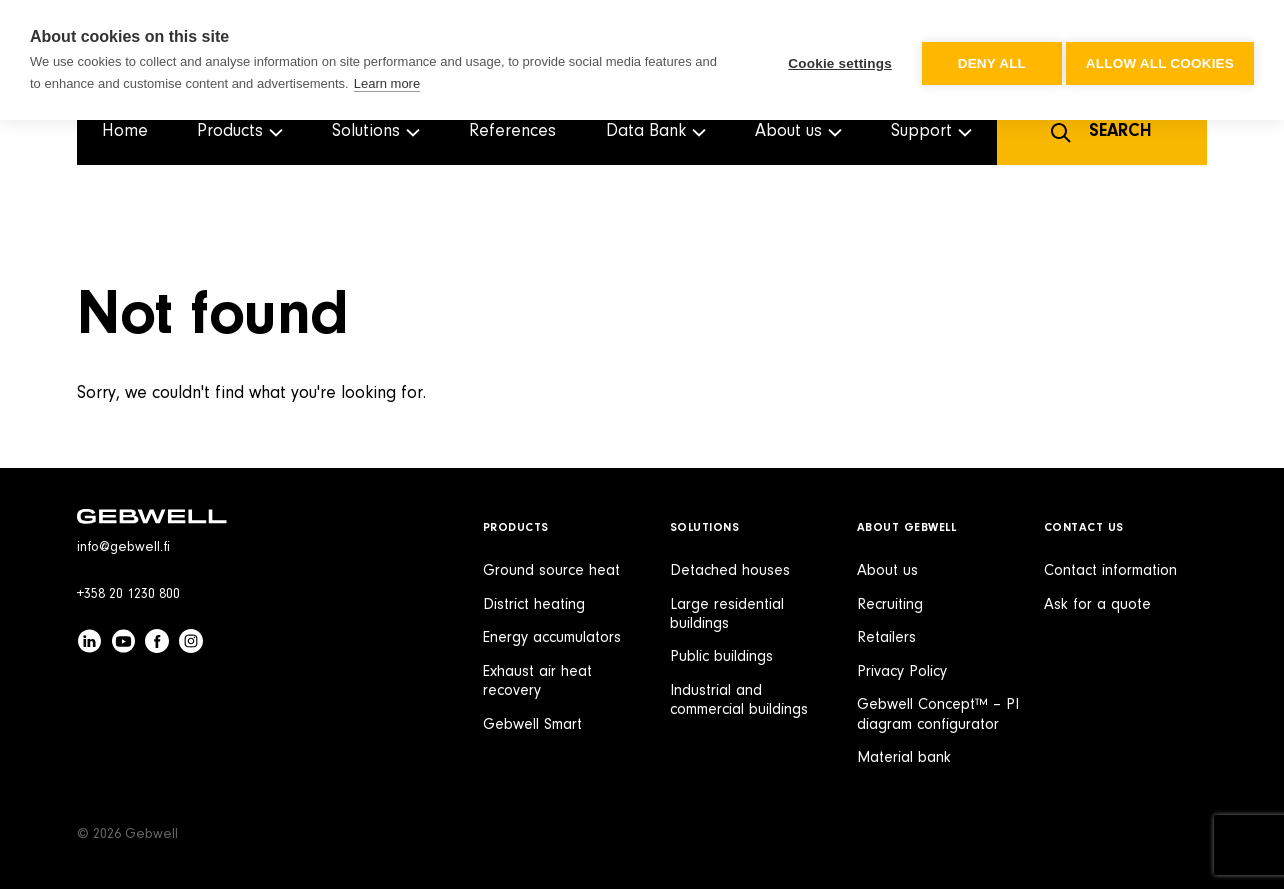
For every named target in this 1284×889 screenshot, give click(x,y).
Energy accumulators (552, 638)
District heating (534, 605)
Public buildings (721, 657)
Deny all (986, 60)
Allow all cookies (1160, 60)
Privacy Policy (902, 672)
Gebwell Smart (532, 725)
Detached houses (730, 571)
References (512, 132)
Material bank (904, 758)
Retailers (886, 638)
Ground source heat (551, 571)
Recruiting (890, 605)
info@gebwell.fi (123, 548)
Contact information (1110, 571)
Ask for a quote (1097, 605)
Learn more (387, 83)
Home (125, 132)
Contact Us (1084, 528)
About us (887, 571)
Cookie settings (834, 60)
